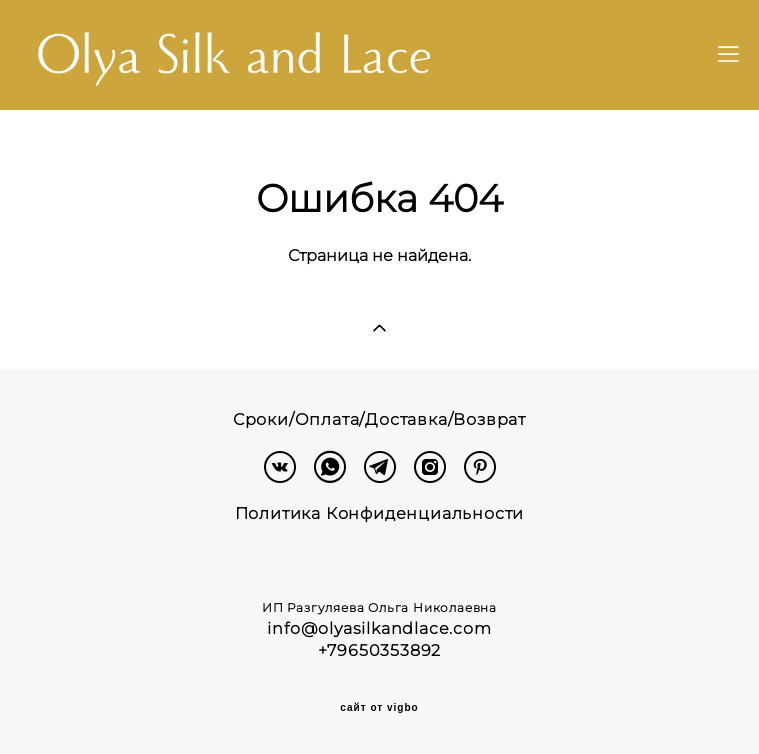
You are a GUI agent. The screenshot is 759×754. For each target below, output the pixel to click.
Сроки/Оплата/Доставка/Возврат (379, 419)
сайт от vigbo (379, 708)
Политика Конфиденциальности (380, 513)
